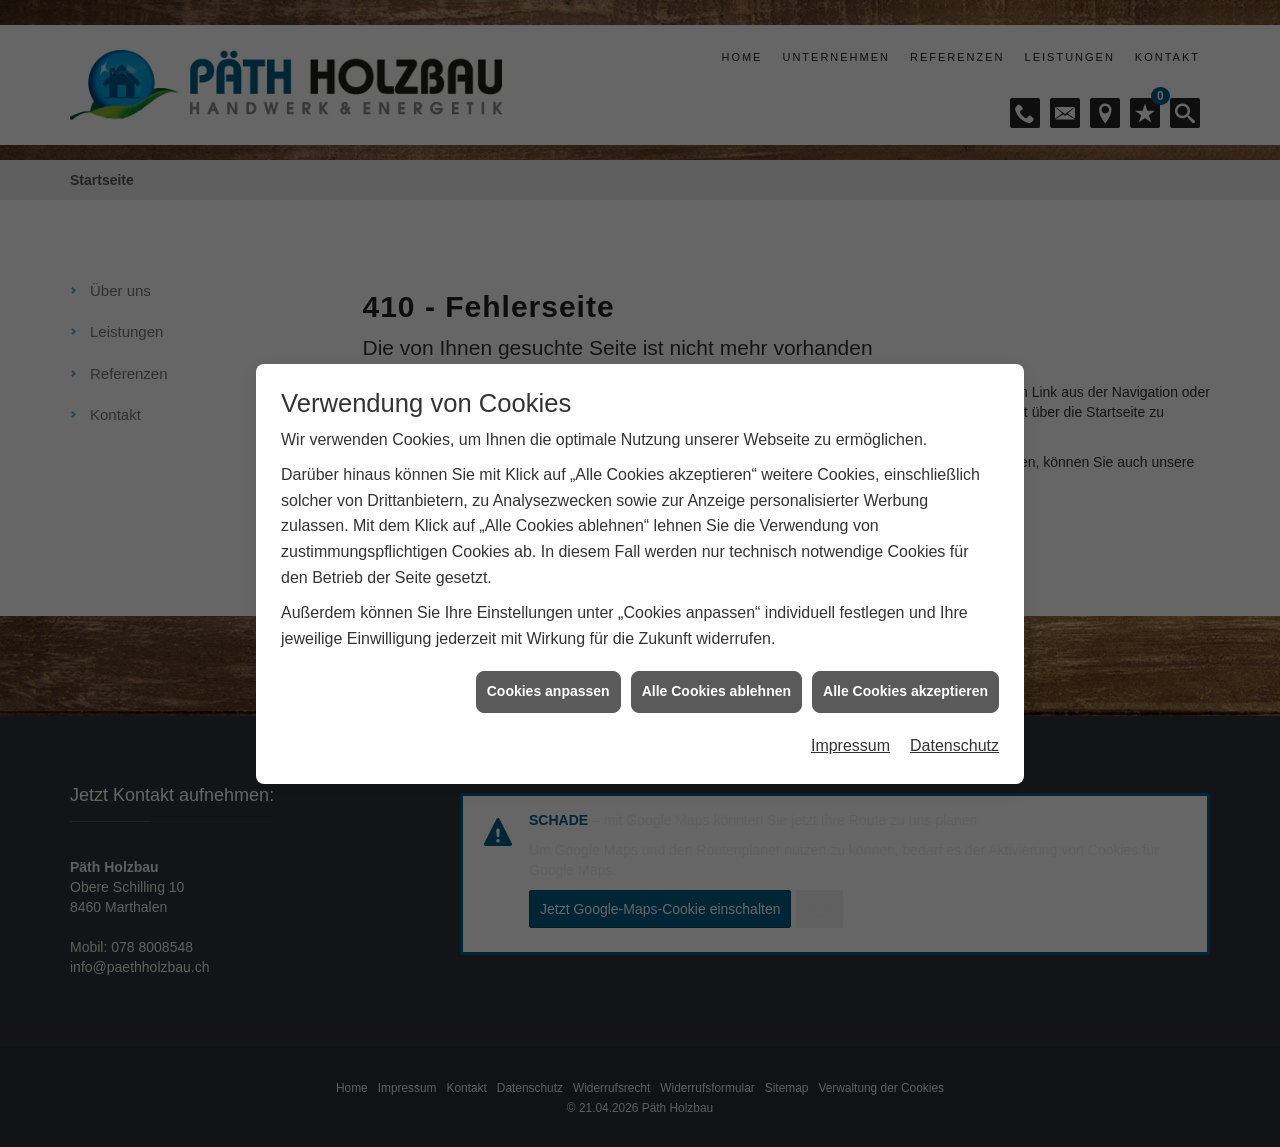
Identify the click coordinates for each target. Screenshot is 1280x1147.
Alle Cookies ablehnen (716, 680)
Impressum (850, 733)
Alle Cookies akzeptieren (905, 680)
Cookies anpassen (548, 680)
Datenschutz (954, 733)
